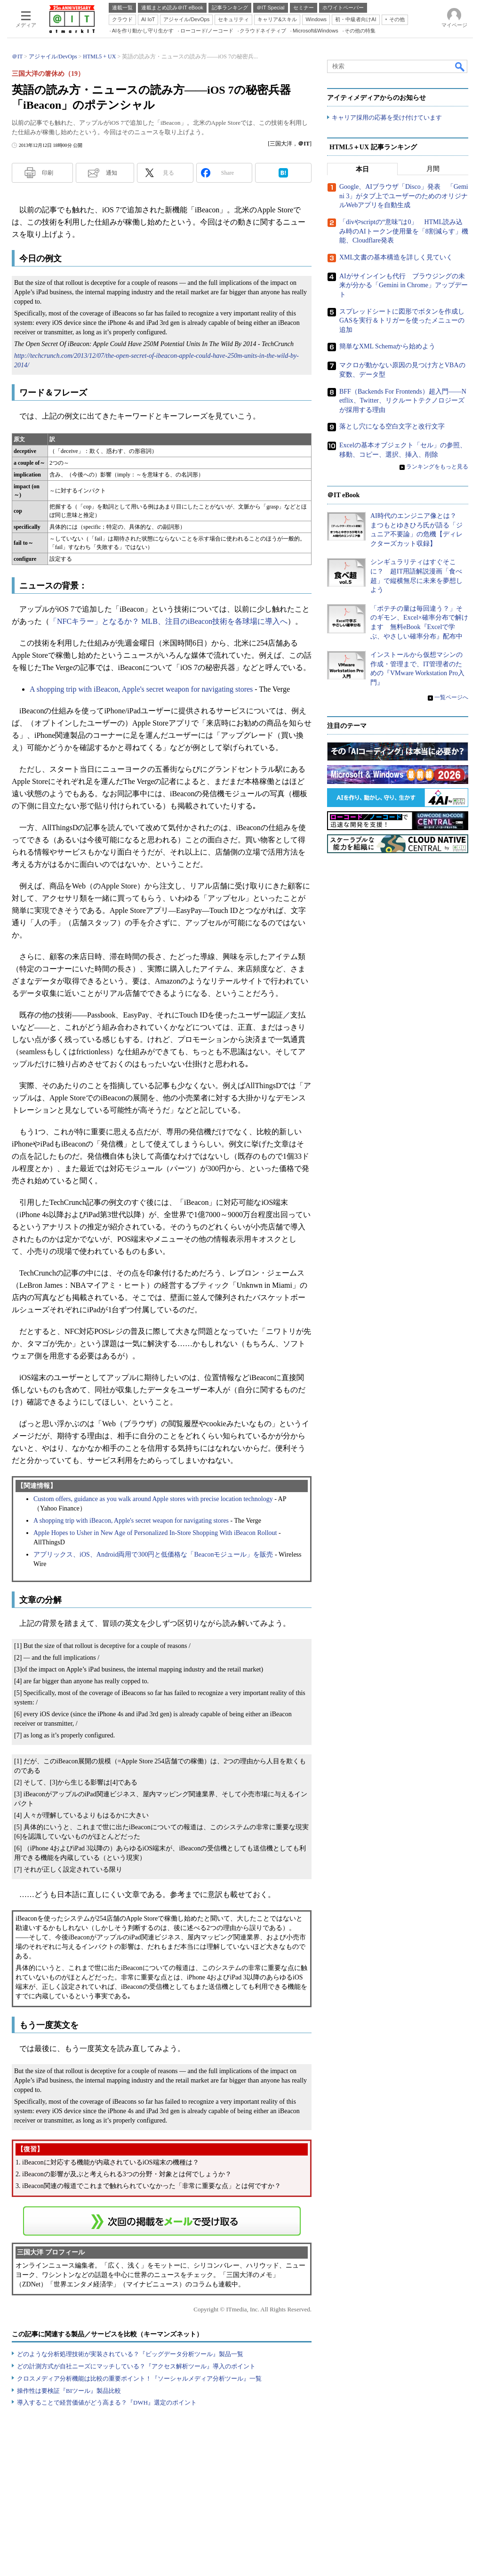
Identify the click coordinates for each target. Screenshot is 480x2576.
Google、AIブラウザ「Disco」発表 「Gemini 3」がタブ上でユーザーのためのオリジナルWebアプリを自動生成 (403, 196)
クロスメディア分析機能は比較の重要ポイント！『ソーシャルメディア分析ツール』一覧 (139, 2378)
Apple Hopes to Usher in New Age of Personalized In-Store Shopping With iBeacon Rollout (155, 1532)
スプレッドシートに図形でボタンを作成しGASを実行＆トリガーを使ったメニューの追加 (401, 320)
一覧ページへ (451, 697)
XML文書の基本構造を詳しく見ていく (396, 257)
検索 (460, 66)
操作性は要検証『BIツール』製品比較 (69, 2390)
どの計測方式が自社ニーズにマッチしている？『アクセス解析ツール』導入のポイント (136, 2366)
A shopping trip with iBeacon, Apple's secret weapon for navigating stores (141, 689)
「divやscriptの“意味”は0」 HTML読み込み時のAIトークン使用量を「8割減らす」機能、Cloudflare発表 (403, 231)
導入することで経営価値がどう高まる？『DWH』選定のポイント (107, 2402)
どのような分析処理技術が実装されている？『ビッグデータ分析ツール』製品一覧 (130, 2354)
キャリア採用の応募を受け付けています (387, 117)
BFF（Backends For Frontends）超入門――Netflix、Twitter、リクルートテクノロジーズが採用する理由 (402, 400)
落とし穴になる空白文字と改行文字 (392, 426)
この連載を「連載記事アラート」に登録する (162, 2221)
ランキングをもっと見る (437, 467)
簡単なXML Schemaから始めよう (387, 346)
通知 (111, 173)
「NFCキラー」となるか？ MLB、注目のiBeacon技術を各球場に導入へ (168, 621)
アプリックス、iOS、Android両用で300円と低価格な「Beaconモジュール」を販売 (153, 1554)
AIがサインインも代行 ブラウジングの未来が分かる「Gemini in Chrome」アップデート (403, 285)
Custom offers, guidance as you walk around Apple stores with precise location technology (153, 1498)
